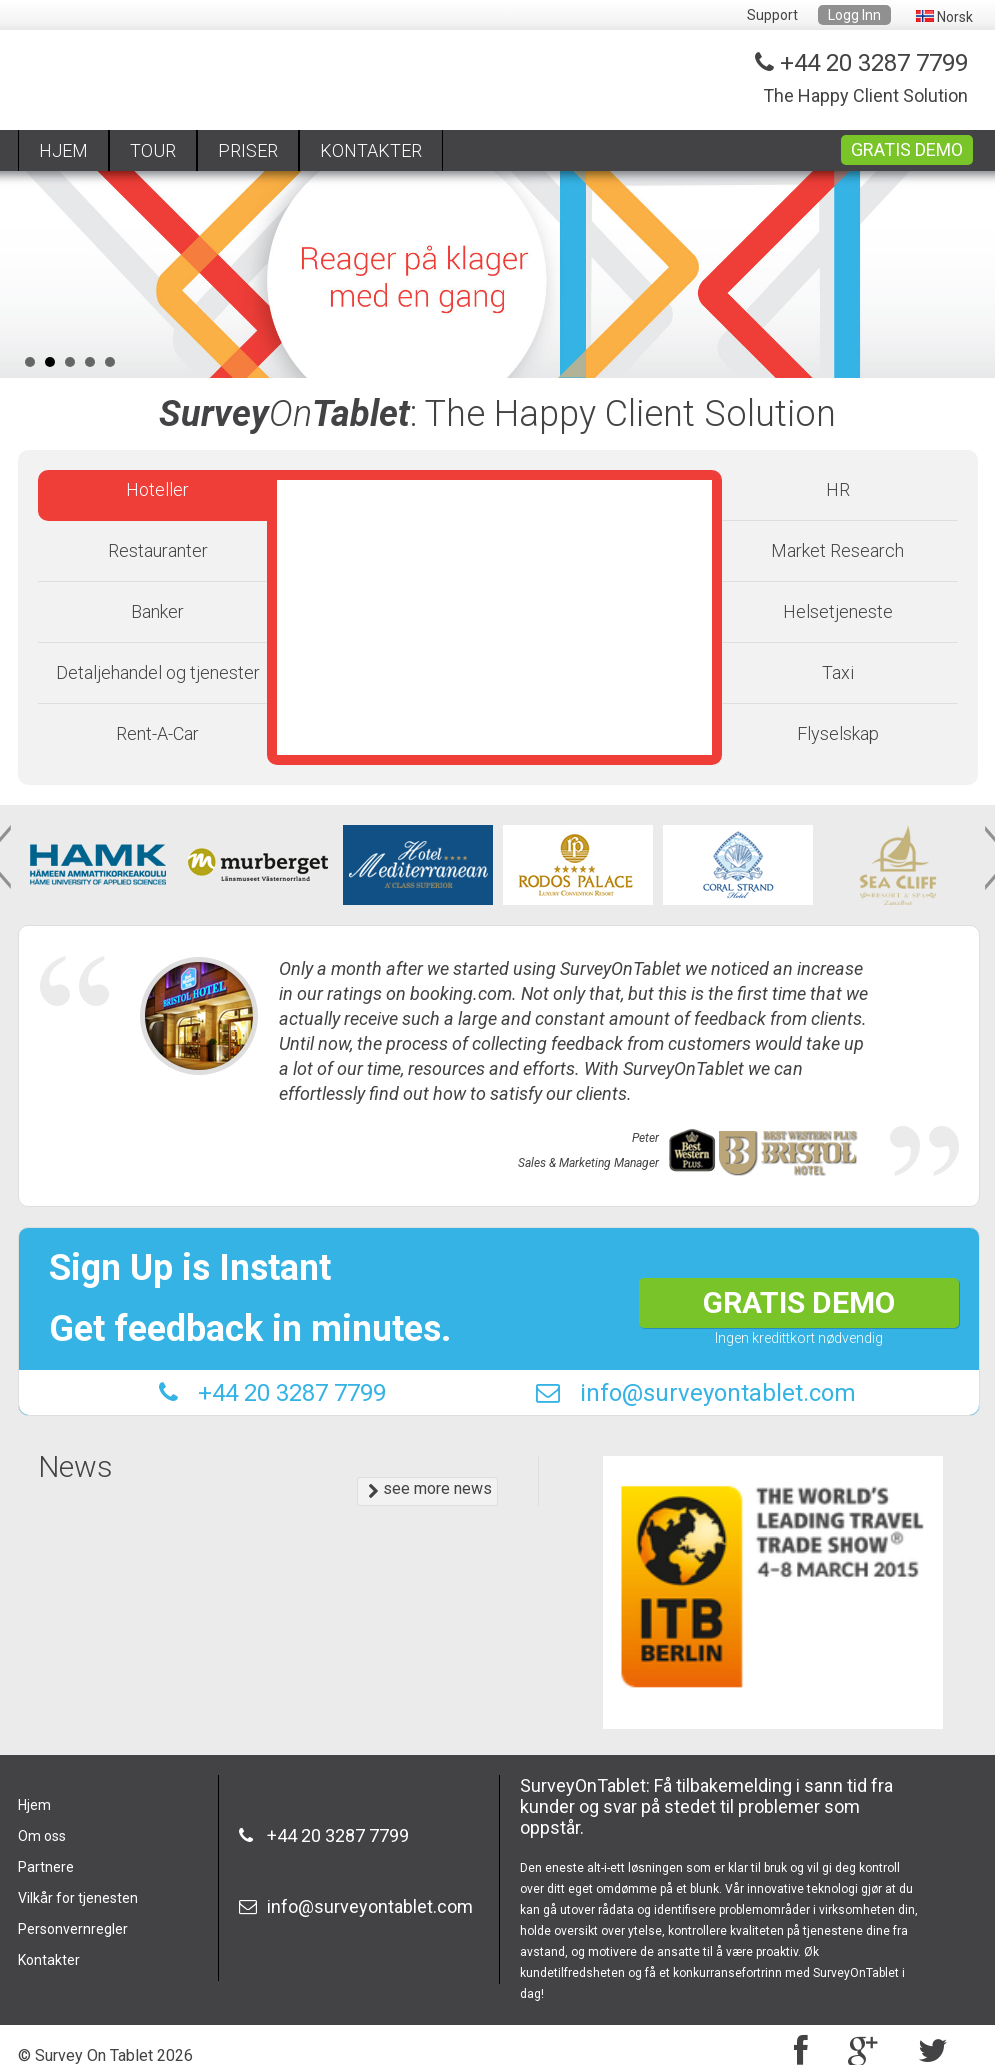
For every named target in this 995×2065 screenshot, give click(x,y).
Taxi (838, 672)
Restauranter (158, 550)
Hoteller (157, 489)
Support (772, 15)
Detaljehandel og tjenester (158, 672)
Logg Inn (854, 15)
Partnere (46, 1867)
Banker (157, 611)
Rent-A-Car (157, 733)
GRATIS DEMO (907, 149)
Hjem (34, 1805)
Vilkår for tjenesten (78, 1898)
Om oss (42, 1836)
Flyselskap (838, 733)
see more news (430, 1489)
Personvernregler (73, 1929)
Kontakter (49, 1960)
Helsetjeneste (838, 611)
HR (838, 489)
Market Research (837, 550)
